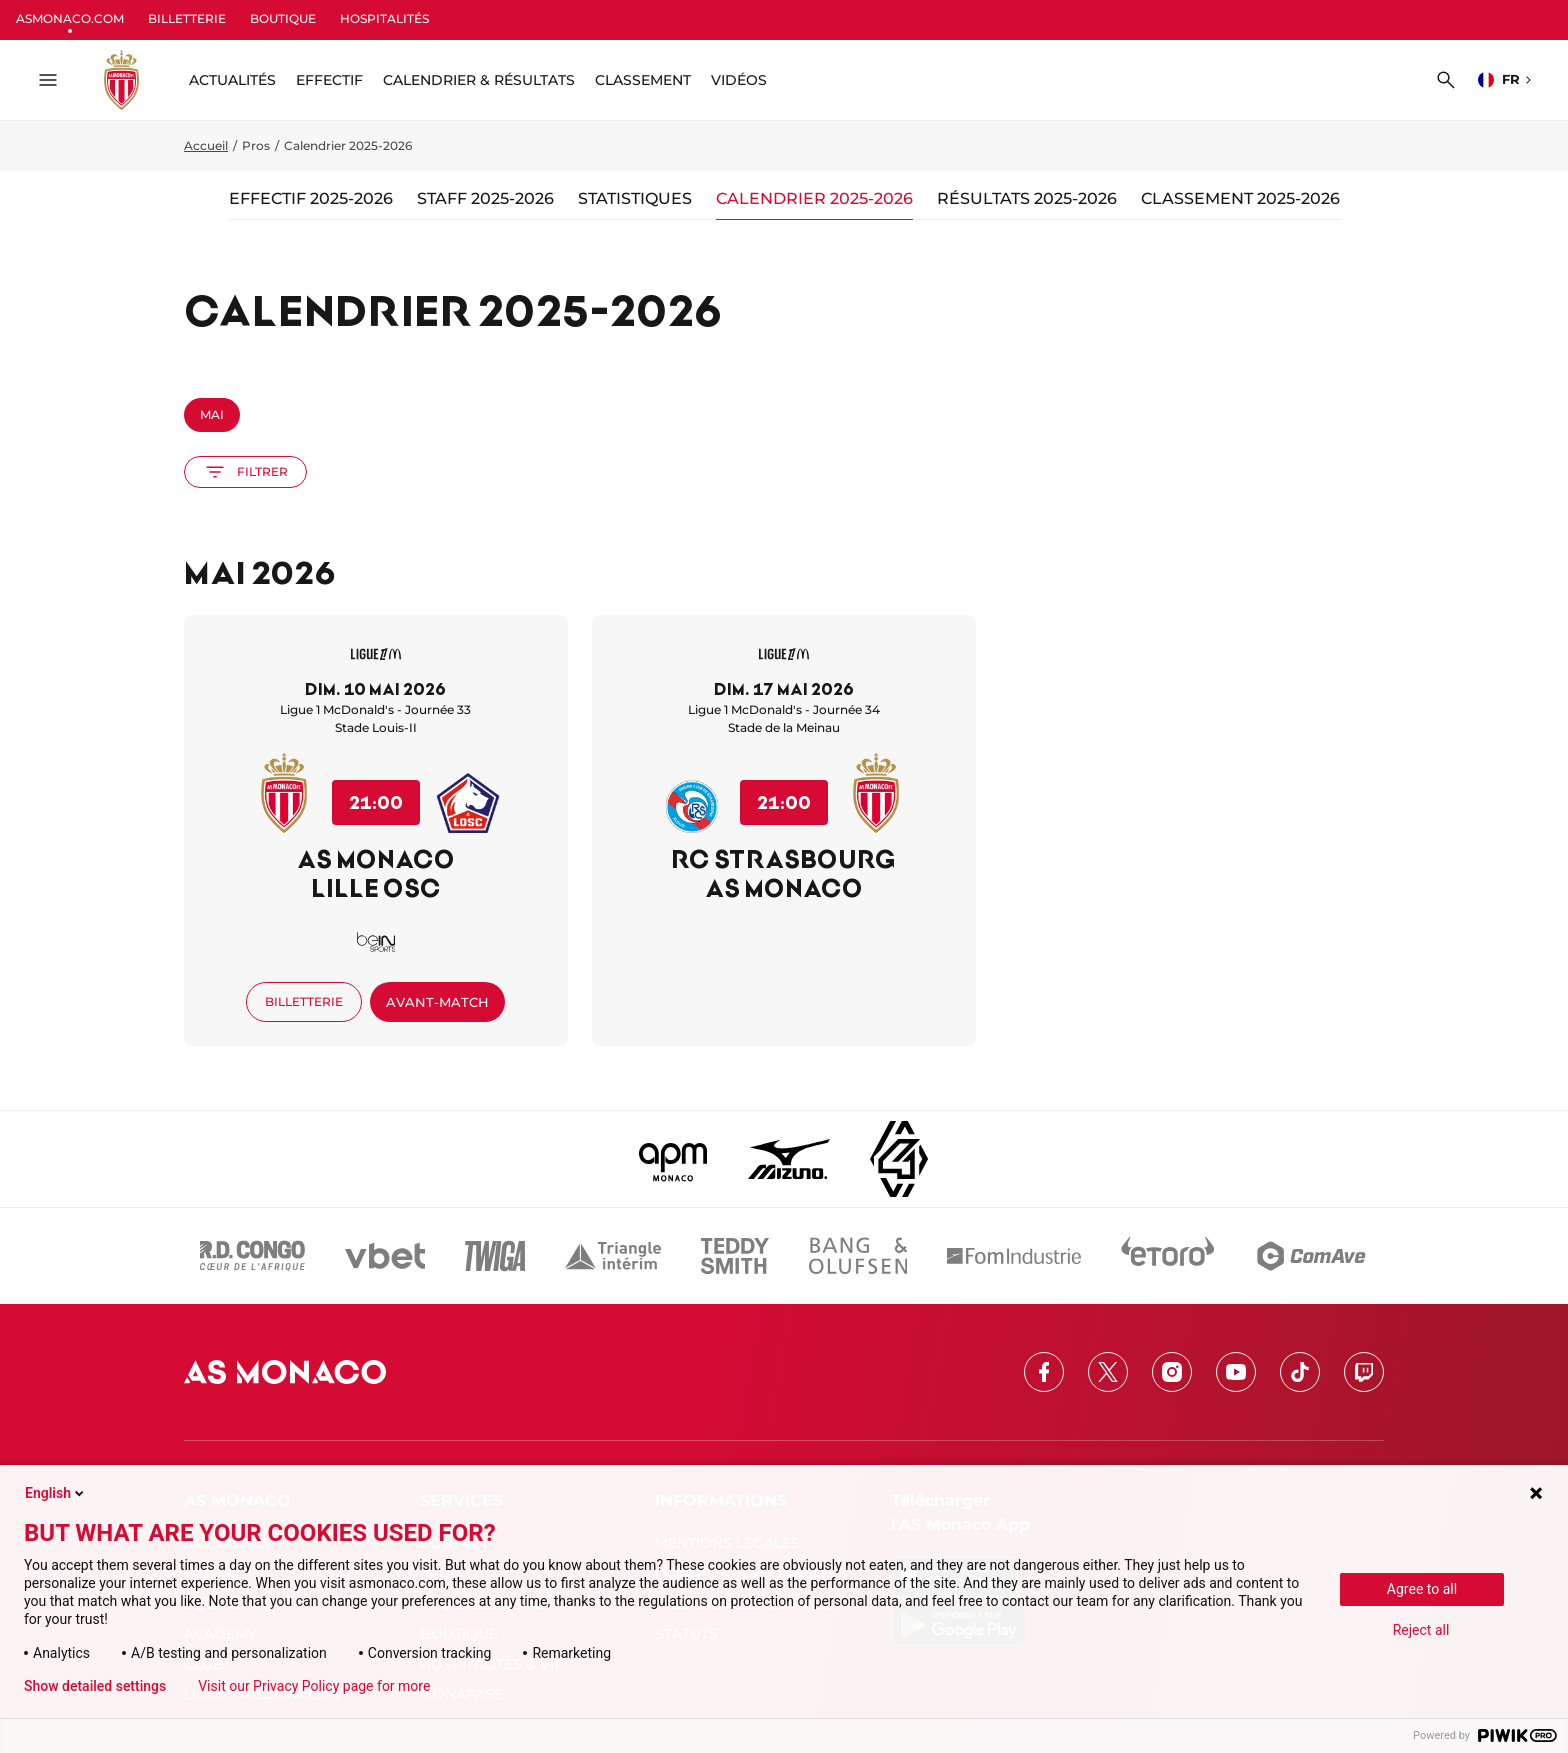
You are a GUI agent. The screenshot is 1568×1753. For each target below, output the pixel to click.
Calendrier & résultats (479, 80)
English (56, 1493)
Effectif (329, 80)
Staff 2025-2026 (485, 198)
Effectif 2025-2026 (311, 198)
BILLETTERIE (187, 18)
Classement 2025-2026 (1240, 198)
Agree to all (1422, 1589)
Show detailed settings (95, 1686)
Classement (643, 80)
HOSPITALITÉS (384, 18)
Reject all (1421, 1630)
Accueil (206, 145)
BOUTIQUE (283, 18)
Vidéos (739, 80)
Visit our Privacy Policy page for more (314, 1686)
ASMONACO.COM (70, 18)
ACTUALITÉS (232, 80)
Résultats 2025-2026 (1027, 198)
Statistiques (635, 198)
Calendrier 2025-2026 (814, 198)
